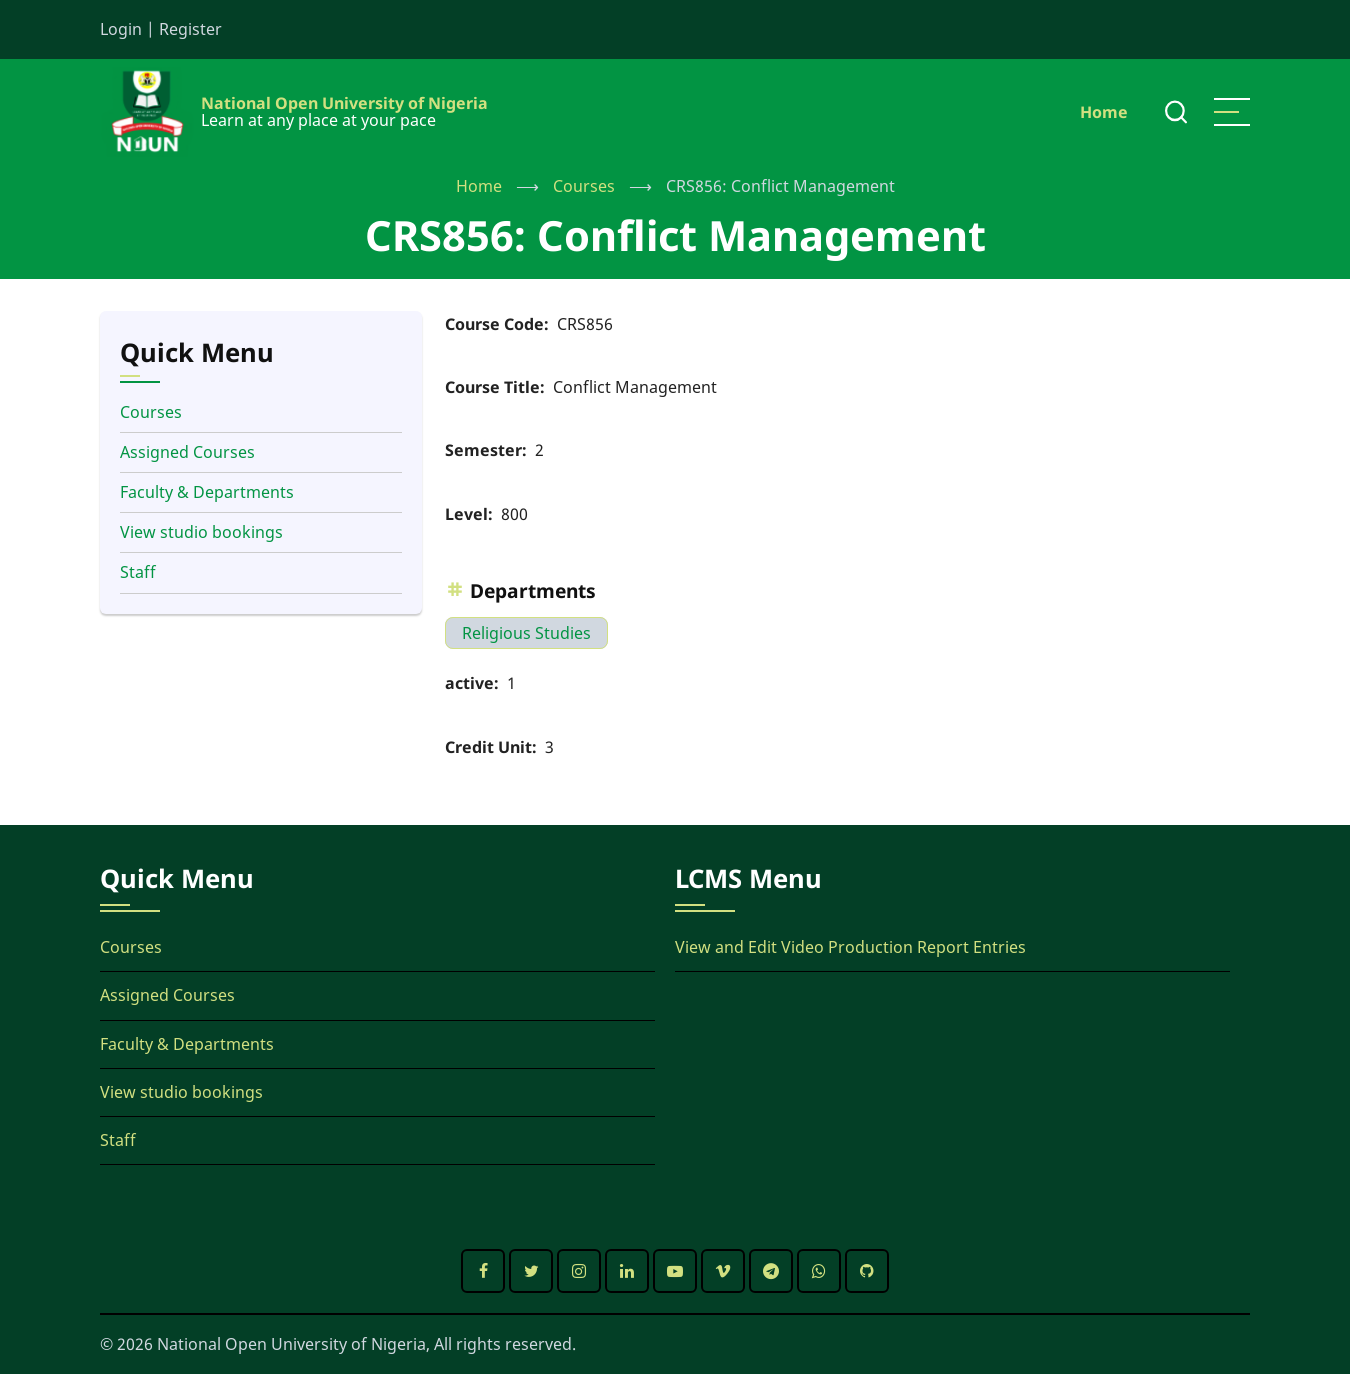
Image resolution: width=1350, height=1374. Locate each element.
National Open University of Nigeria (344, 103)
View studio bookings (201, 532)
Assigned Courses (187, 452)
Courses (584, 186)
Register (190, 29)
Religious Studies (526, 633)
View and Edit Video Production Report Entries (850, 947)
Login (121, 29)
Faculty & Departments (207, 492)
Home (1104, 112)
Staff (138, 572)
